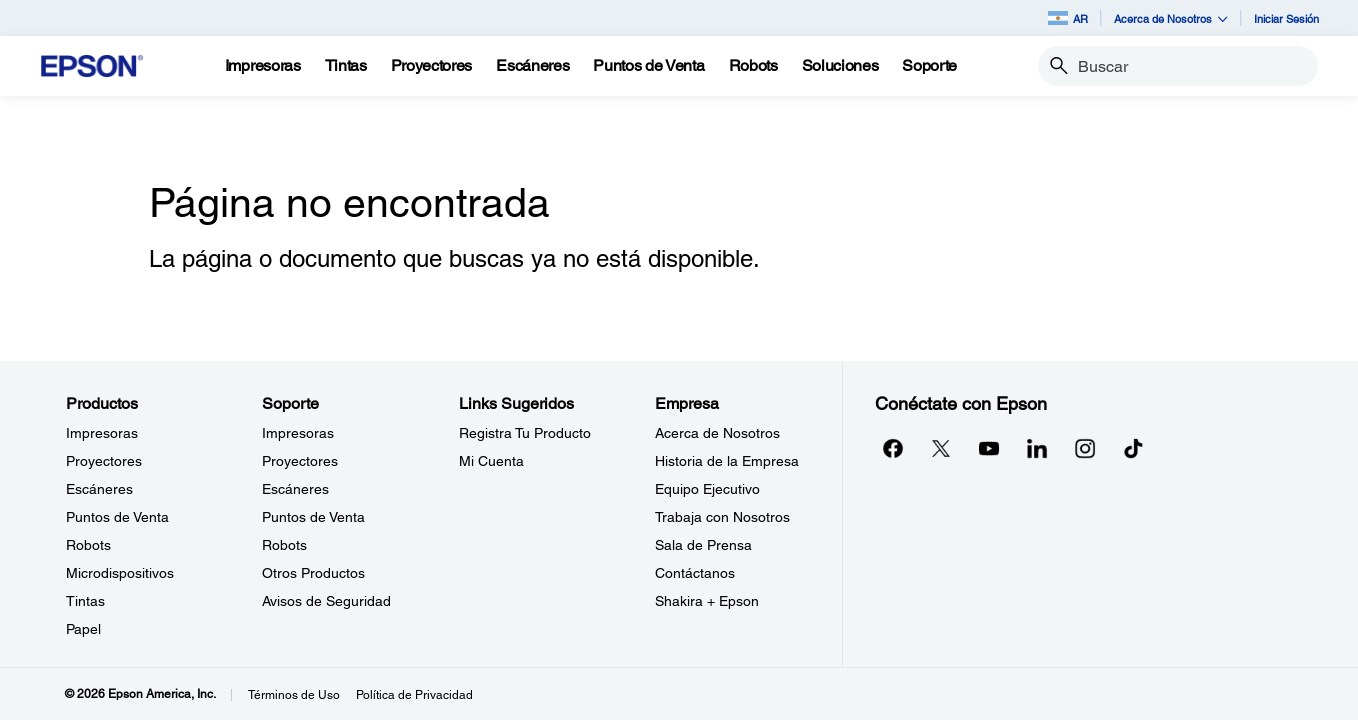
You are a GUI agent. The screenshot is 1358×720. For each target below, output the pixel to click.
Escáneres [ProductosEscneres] (99, 489)
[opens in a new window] (1133, 448)
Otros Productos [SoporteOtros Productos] (313, 573)
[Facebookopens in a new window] (893, 448)
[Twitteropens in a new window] (941, 448)
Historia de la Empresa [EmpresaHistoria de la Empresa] (727, 461)
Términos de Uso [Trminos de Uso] (294, 695)
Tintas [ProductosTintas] (85, 601)
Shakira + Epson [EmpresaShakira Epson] (707, 601)
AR (1068, 18)
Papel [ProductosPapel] (83, 629)
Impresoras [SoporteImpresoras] (298, 433)
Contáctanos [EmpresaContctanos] (695, 573)
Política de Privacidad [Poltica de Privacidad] (414, 695)
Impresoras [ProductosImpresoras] (102, 433)
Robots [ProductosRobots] (88, 545)
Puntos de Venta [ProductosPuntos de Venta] (117, 517)
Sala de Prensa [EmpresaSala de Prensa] (703, 545)
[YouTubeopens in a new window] (989, 448)
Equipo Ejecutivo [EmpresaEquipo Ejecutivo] (707, 489)
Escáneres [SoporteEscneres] (295, 489)
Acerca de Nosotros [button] (1171, 18)
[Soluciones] (840, 66)
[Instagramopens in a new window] (1085, 448)
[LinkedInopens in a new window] (1037, 448)
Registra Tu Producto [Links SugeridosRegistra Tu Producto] (525, 433)
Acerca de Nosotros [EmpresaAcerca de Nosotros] (717, 433)
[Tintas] (346, 66)
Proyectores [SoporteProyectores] (300, 461)
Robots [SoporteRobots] (284, 545)
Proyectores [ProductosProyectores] (104, 461)
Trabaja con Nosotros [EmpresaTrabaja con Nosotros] (722, 517)
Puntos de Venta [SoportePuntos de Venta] (313, 517)
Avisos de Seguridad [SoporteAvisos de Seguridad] (326, 601)
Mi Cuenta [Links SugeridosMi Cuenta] (491, 461)
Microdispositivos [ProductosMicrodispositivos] (120, 573)
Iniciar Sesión (1286, 18)
